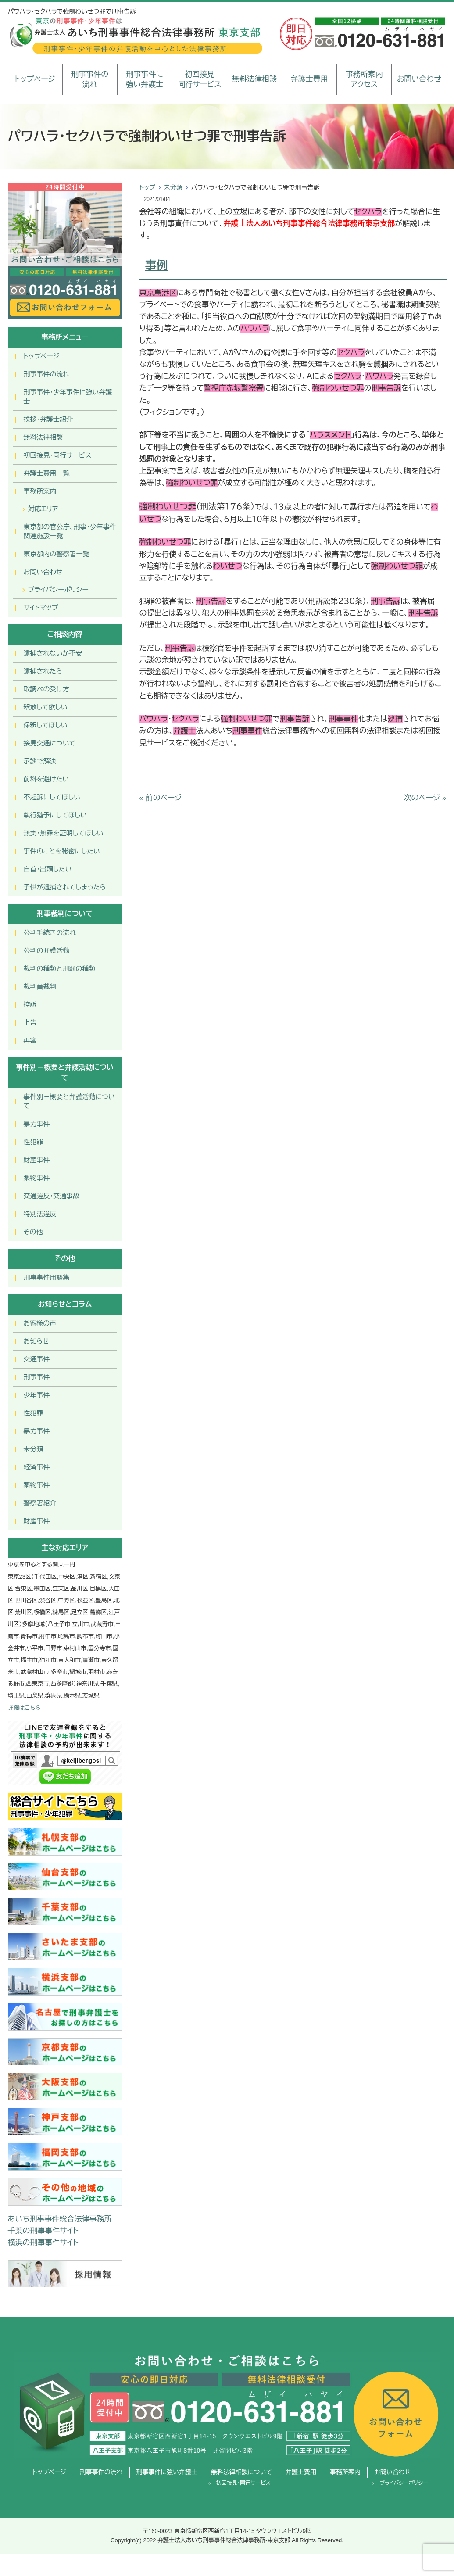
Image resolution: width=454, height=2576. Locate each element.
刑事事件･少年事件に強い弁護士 (68, 396)
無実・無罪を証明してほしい (64, 833)
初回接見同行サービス (199, 79)
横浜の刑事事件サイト (43, 2243)
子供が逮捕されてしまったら (65, 887)
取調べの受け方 (46, 689)
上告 (30, 1022)
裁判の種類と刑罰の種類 (60, 968)
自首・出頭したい (48, 869)
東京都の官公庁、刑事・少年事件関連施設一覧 (70, 531)
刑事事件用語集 (47, 1277)
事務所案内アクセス (364, 79)
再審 (30, 1040)
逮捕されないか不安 (53, 653)
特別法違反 (40, 1214)
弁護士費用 (309, 79)
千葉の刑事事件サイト (43, 2231)
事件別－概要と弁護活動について (69, 1101)
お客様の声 (40, 1323)
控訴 (30, 1004)
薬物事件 (37, 1178)
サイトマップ (41, 607)
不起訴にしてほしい (52, 797)
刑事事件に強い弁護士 (144, 79)
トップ (147, 187)
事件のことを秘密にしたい (62, 851)
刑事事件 (37, 1377)
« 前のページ (160, 798)
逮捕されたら (43, 671)
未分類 (173, 187)
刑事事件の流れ (89, 79)
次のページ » (425, 798)
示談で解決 (40, 761)
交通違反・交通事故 (52, 1196)
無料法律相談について (241, 2472)
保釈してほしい (46, 725)
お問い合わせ (419, 79)
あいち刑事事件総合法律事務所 (60, 2219)
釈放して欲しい (46, 707)
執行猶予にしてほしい (55, 815)
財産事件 (37, 1160)
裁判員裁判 (40, 986)
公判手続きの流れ (50, 932)
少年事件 (37, 1395)
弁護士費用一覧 (47, 473)
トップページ (34, 79)
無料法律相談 (254, 79)
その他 (33, 1232)
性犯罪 (33, 1142)
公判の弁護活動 (47, 950)
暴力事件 (37, 1124)
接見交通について (50, 743)
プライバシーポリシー (58, 589)
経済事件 (37, 1467)
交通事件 (37, 1359)
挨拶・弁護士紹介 (48, 419)
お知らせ (36, 1341)
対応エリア (43, 508)
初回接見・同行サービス (58, 455)
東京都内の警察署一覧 (56, 554)
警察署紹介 (40, 1503)
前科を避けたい (46, 779)
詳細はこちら (24, 1708)
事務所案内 (40, 491)
